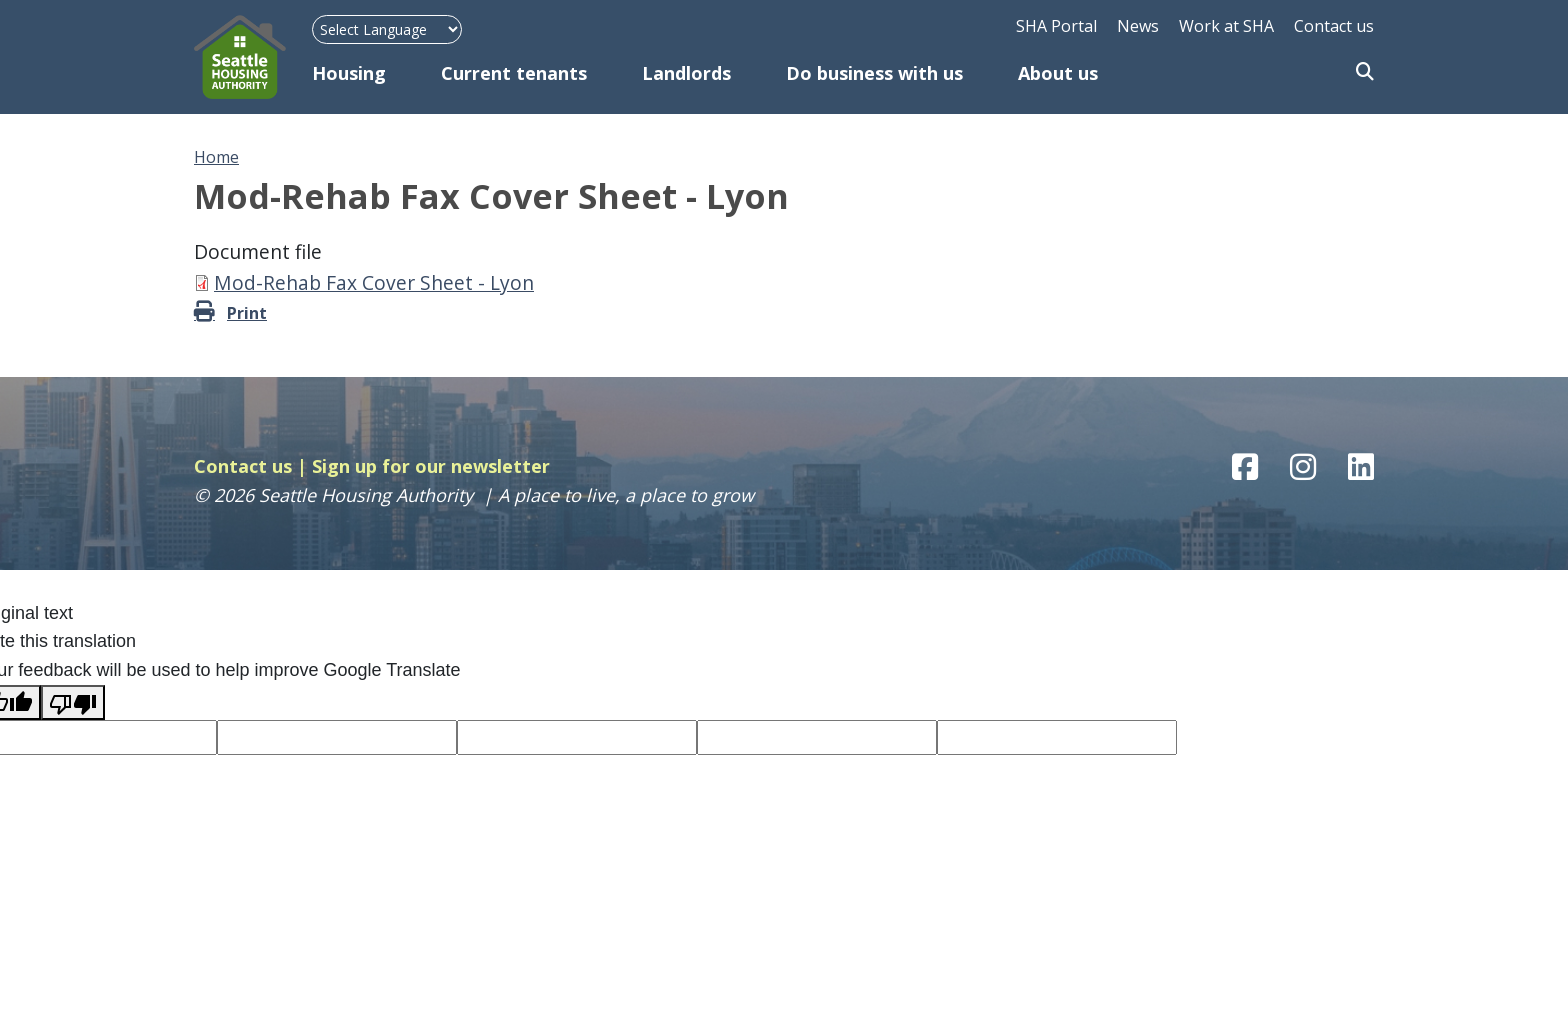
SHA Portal (1056, 26)
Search (1365, 73)
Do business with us (874, 73)
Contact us (1334, 26)
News (1138, 26)
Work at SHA (1226, 26)
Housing (349, 73)
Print (247, 313)
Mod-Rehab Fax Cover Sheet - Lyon (374, 282)
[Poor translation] (73, 702)
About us (1058, 73)
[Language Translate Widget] (387, 29)
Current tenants (514, 73)
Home (216, 157)
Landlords (686, 73)
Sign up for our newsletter (431, 466)
